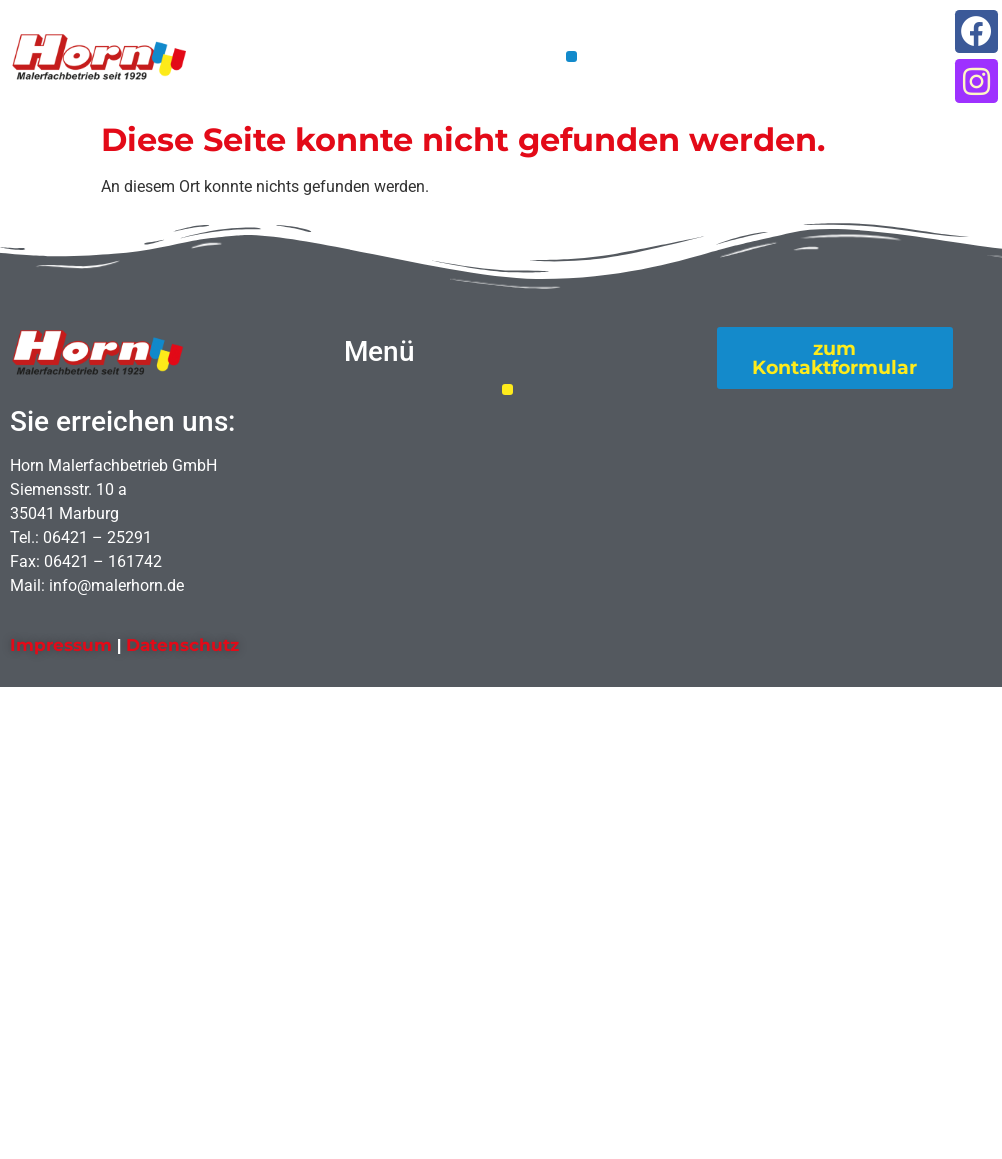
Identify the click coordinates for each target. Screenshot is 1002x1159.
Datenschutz (182, 645)
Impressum (61, 645)
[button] (571, 56)
